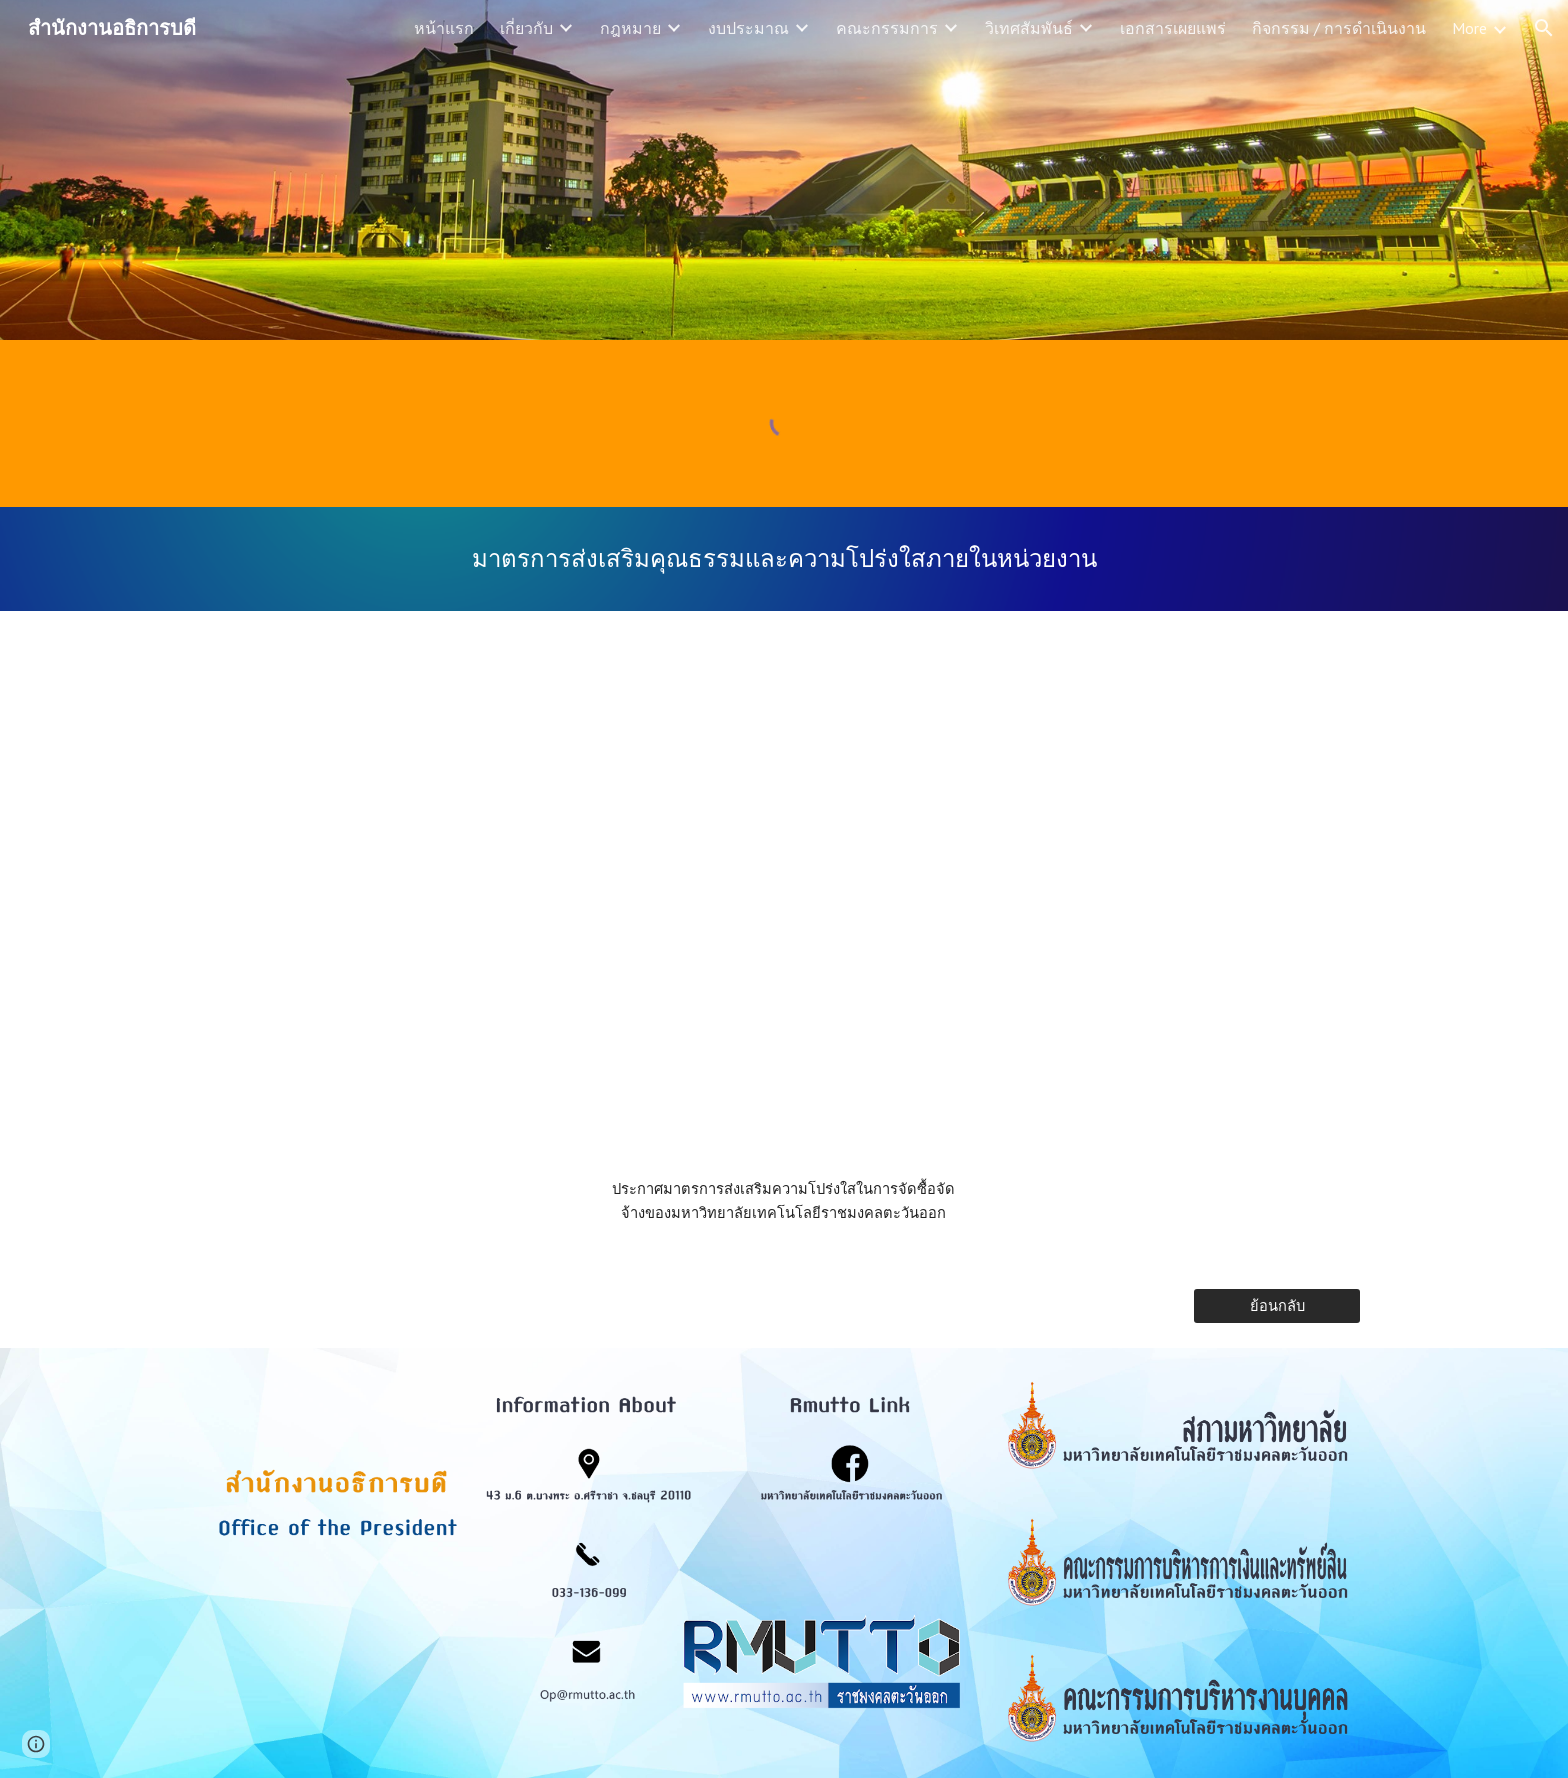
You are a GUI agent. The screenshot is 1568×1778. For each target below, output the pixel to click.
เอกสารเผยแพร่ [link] (1173, 28)
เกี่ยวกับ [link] (526, 28)
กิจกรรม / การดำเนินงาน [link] (1339, 28)
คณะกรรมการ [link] (887, 28)
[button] (1544, 28)
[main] (784, 559)
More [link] (1469, 28)
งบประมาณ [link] (748, 28)
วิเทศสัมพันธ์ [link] (1029, 28)
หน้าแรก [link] (444, 28)
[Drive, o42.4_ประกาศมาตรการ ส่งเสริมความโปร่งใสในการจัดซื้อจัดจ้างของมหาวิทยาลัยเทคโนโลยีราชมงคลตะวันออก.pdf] (783, 899)
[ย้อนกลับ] (1277, 1306)
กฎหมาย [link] (630, 28)
